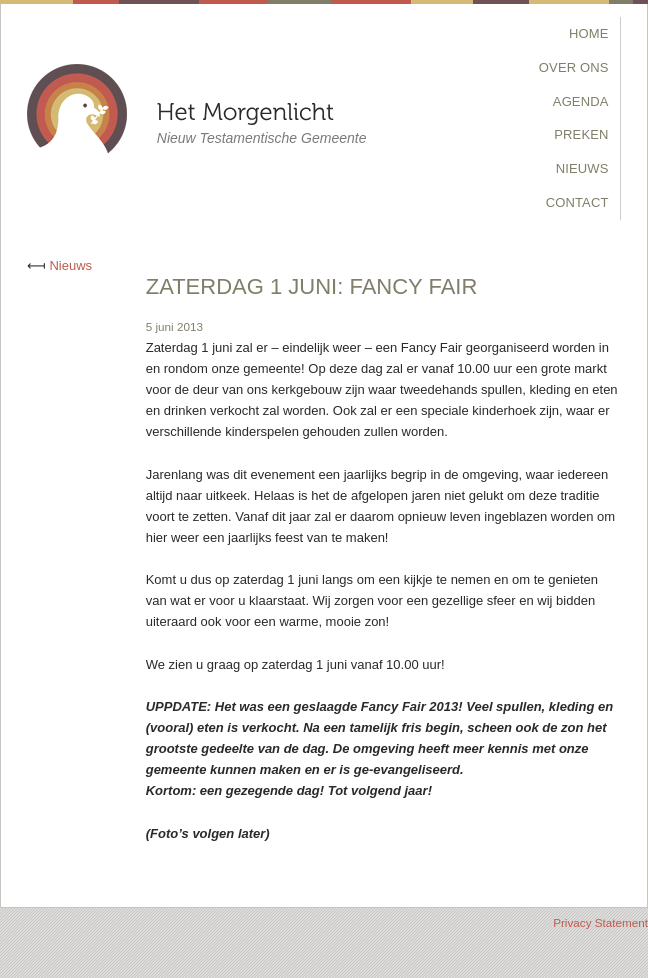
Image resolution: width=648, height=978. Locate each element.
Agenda (581, 101)
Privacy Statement (600, 922)
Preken (581, 134)
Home (589, 33)
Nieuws (582, 168)
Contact (577, 202)
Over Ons (574, 67)
